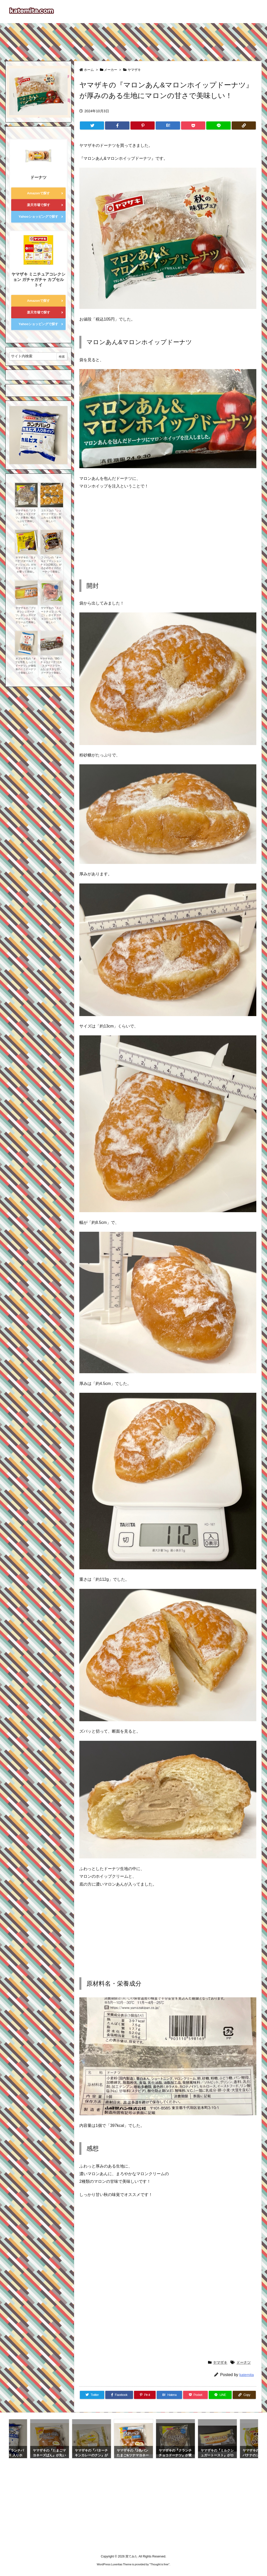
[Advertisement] (133, 39)
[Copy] (244, 125)
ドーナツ (243, 2362)
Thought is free (159, 2564)
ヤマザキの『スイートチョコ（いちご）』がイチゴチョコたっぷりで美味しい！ (51, 615)
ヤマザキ (134, 70)
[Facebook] (117, 125)
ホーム (89, 70)
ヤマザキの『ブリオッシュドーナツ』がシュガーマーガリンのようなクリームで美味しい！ (26, 617)
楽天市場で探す (38, 205)
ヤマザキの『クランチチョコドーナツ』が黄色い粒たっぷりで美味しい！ (26, 517)
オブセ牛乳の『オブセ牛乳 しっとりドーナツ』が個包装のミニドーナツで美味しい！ (25, 665)
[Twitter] (92, 125)
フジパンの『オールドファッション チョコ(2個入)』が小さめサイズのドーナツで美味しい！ (50, 566)
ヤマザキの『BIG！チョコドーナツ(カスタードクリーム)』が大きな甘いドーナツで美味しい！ (51, 667)
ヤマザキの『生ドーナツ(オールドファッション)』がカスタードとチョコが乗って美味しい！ (25, 566)
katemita (246, 2375)
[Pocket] (193, 125)
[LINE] (218, 125)
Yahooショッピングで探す (38, 216)
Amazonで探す (38, 193)
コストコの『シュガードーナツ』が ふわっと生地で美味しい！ (51, 516)
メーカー (110, 70)
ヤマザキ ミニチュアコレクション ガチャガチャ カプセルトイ (38, 279)
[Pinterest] (142, 125)
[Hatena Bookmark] (168, 125)
